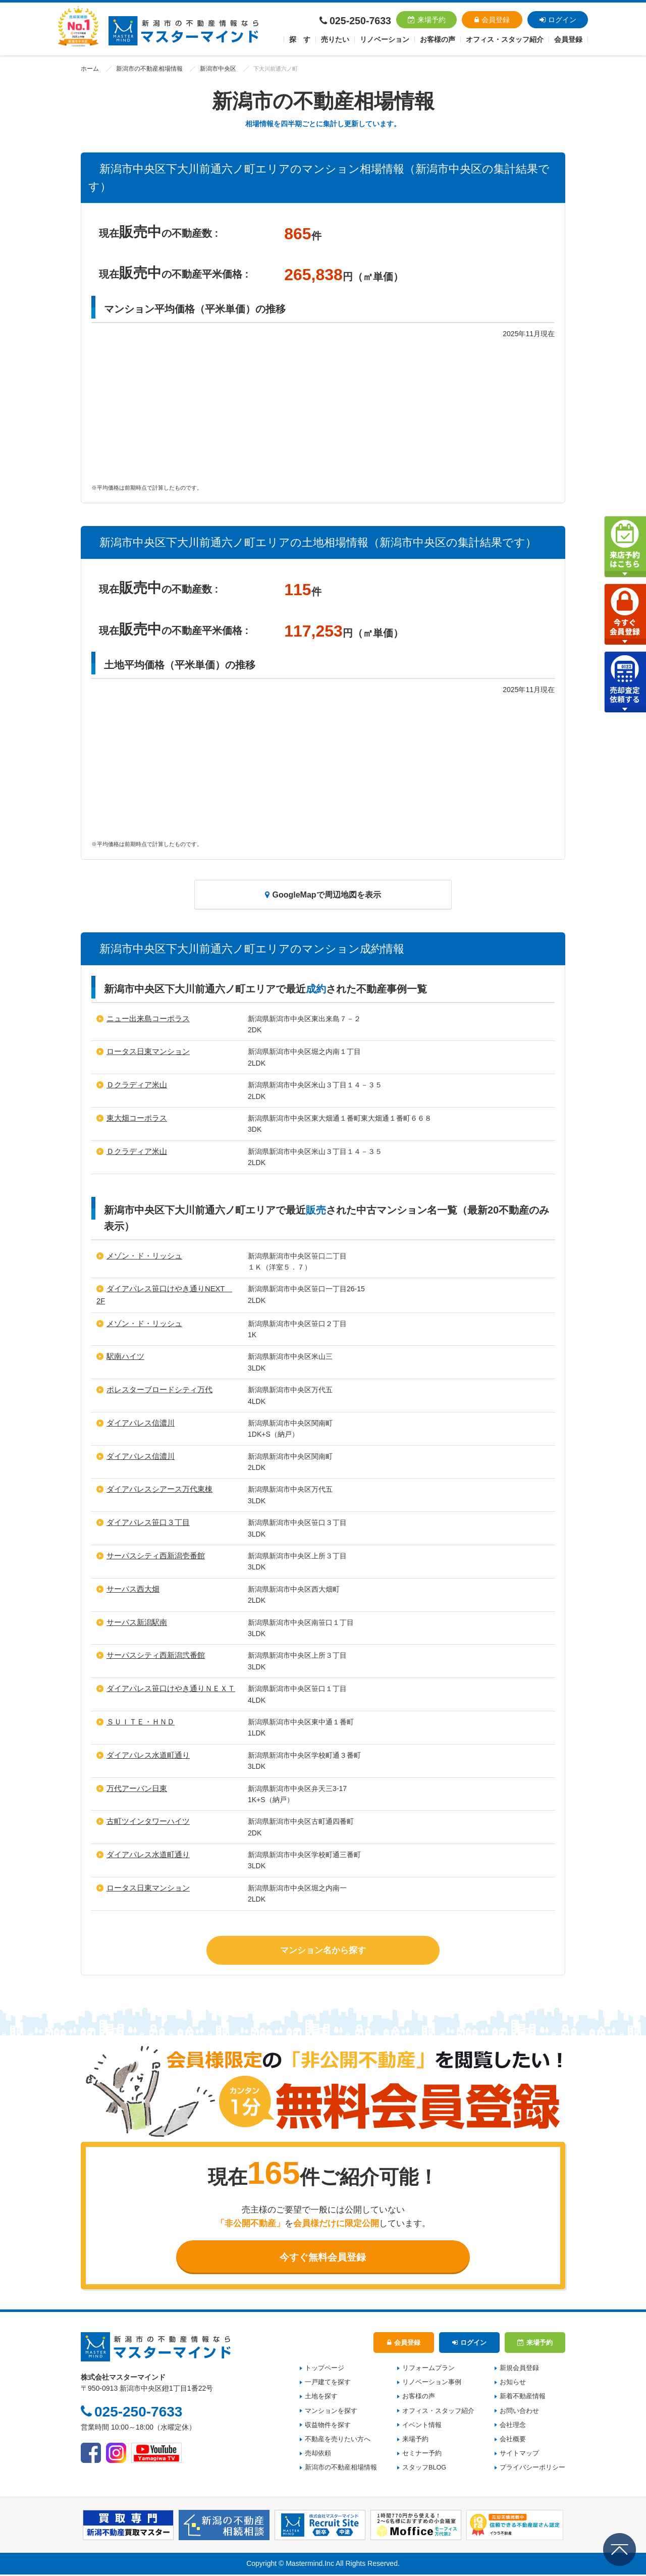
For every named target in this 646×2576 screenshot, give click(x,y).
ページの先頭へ (619, 2549)
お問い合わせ (519, 2412)
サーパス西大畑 (131, 1588)
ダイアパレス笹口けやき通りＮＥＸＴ (166, 1688)
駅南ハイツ (124, 1355)
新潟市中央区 (209, 69)
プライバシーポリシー (532, 2469)
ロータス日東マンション (145, 1051)
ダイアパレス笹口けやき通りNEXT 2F (169, 1289)
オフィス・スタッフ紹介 (438, 2412)
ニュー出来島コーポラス (145, 1019)
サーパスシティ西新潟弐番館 (152, 1654)
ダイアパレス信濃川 (138, 1422)
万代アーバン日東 (134, 1787)
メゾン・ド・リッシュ (141, 1256)
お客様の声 (437, 39)
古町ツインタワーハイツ (145, 1820)
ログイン (558, 20)
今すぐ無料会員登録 (323, 2257)
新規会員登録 (519, 2369)
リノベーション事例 (431, 2383)
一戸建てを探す (328, 2383)
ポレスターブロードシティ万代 (155, 1389)
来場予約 (427, 20)
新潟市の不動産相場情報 (145, 69)
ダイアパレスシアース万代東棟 (155, 1488)
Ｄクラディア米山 (134, 1085)
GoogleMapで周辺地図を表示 (323, 894)
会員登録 (492, 20)
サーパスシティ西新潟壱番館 (152, 1555)
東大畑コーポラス (134, 1118)
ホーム (89, 69)
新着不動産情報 (523, 2398)
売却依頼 (318, 2454)
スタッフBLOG (424, 2469)
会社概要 (513, 2440)
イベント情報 (422, 2426)
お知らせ (513, 2383)
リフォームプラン (428, 2369)
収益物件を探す (328, 2426)
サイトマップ (519, 2454)
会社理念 (513, 2426)
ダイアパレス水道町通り (145, 1754)
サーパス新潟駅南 (134, 1621)
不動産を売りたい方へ (337, 2440)
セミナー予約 (422, 2454)
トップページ (324, 2369)
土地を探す (321, 2398)
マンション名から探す (323, 1948)
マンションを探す (331, 2412)
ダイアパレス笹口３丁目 (145, 1521)
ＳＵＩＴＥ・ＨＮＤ (138, 1721)
